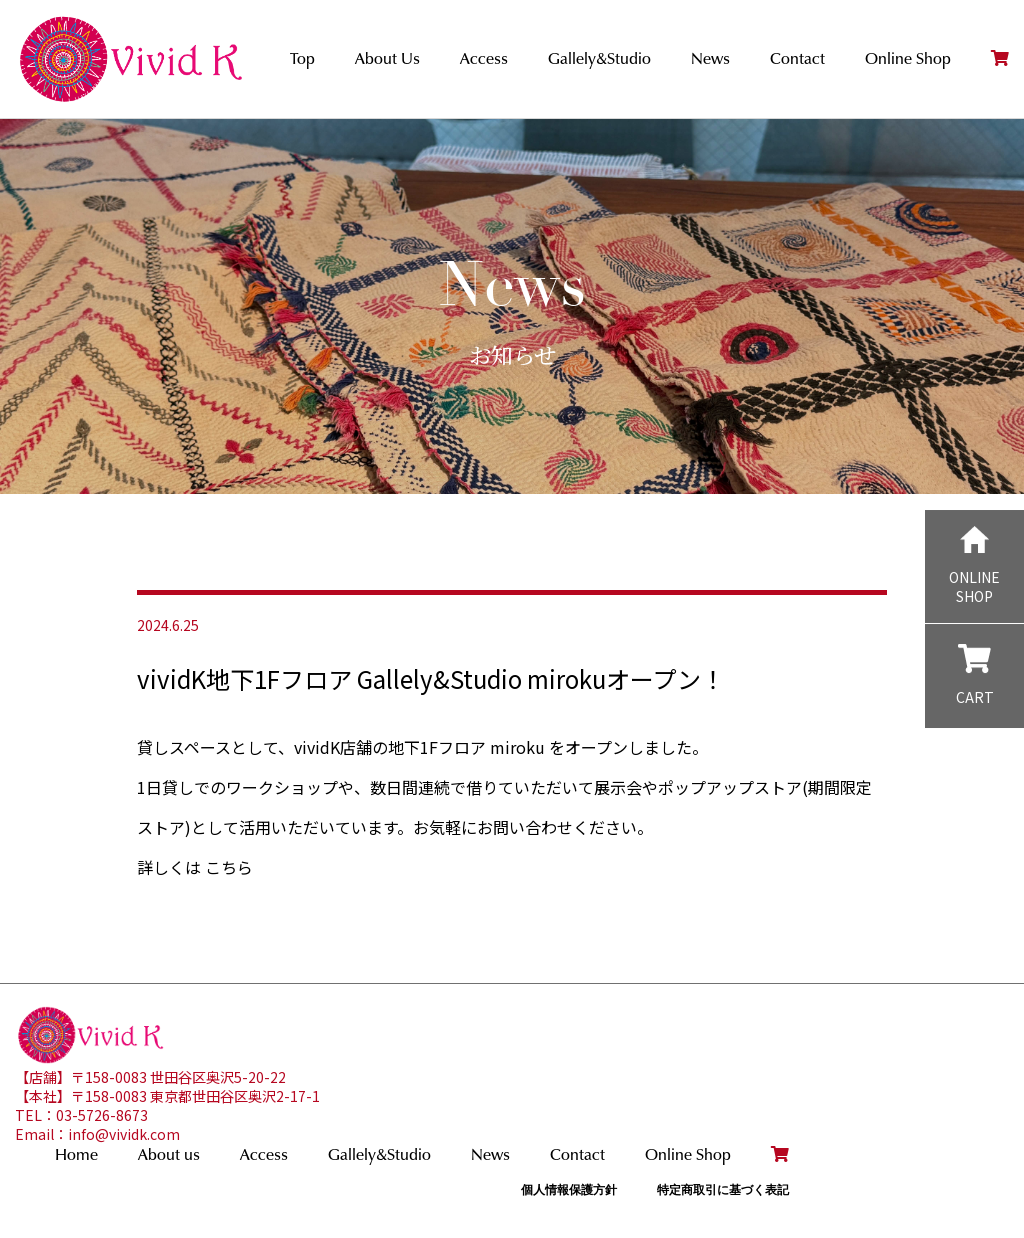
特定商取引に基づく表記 (723, 1189)
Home (76, 1154)
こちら (229, 867)
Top (302, 58)
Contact (797, 58)
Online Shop (908, 58)
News (710, 58)
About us (169, 1154)
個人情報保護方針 (569, 1189)
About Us (387, 58)
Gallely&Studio (599, 58)
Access (484, 58)
